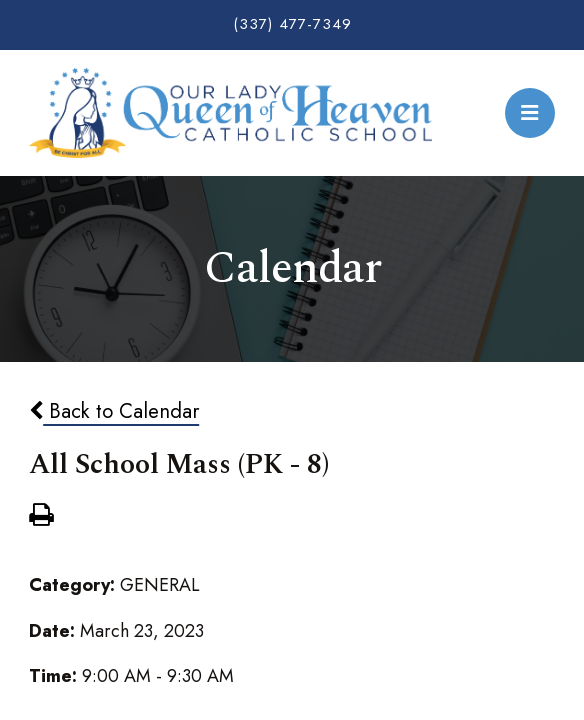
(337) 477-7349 (292, 24)
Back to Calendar (114, 411)
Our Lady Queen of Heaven (230, 113)
